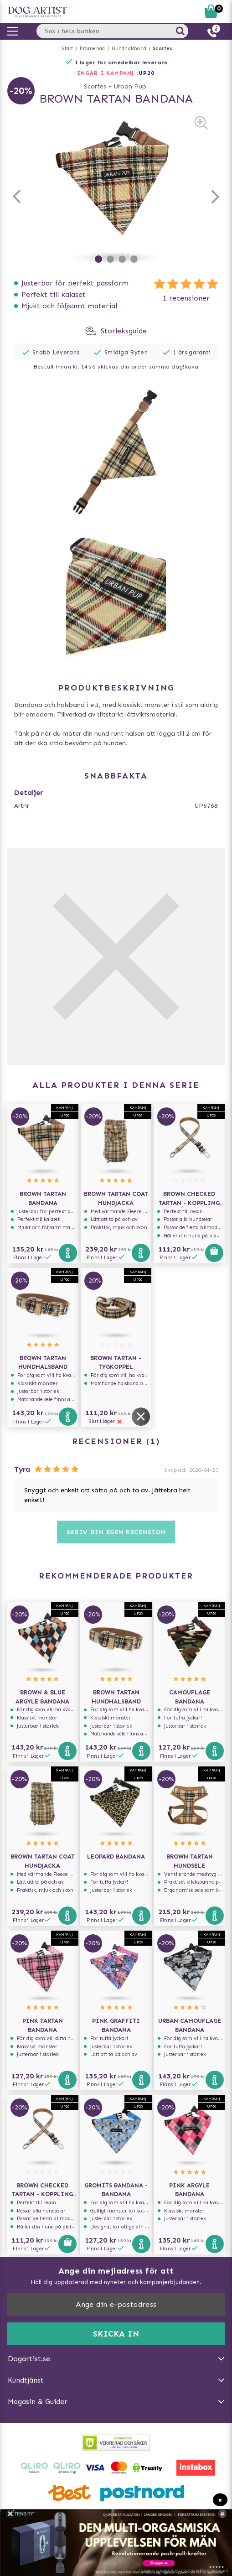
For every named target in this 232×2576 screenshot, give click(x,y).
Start (67, 49)
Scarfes (162, 49)
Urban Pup (129, 86)
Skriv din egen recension (116, 1532)
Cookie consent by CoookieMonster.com (183, 2570)
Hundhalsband (129, 49)
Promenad (92, 49)
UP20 (147, 73)
